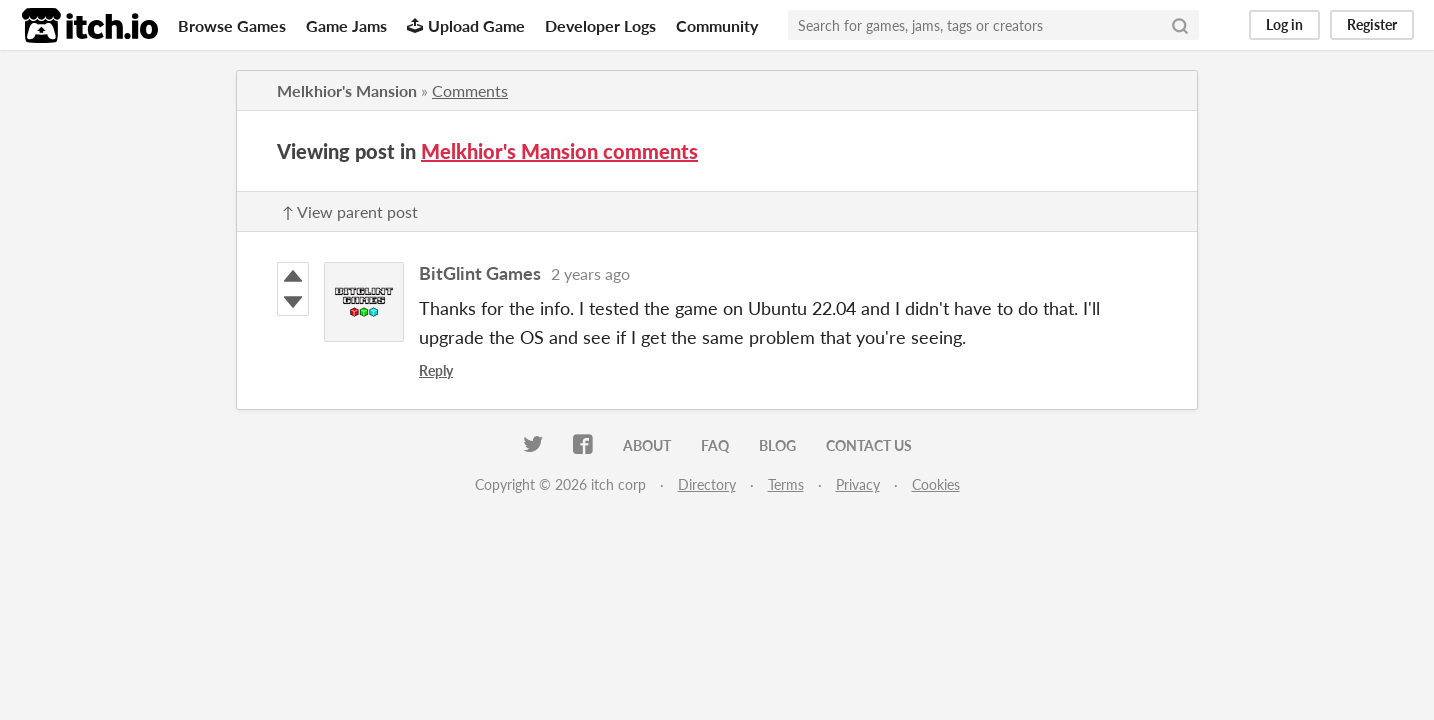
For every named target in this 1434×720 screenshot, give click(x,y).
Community (717, 25)
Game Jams (346, 25)
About (647, 445)
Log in (1284, 24)
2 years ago (590, 273)
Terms (786, 484)
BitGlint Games (480, 273)
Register (1372, 24)
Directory (707, 484)
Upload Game (466, 25)
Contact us (869, 445)
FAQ (715, 445)
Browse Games (232, 25)
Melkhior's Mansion (347, 90)
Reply (436, 370)
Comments (470, 90)
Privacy (858, 484)
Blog (777, 445)
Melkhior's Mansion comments (559, 151)
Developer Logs (600, 25)
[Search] (1180, 25)
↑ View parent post (350, 211)
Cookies (936, 484)
